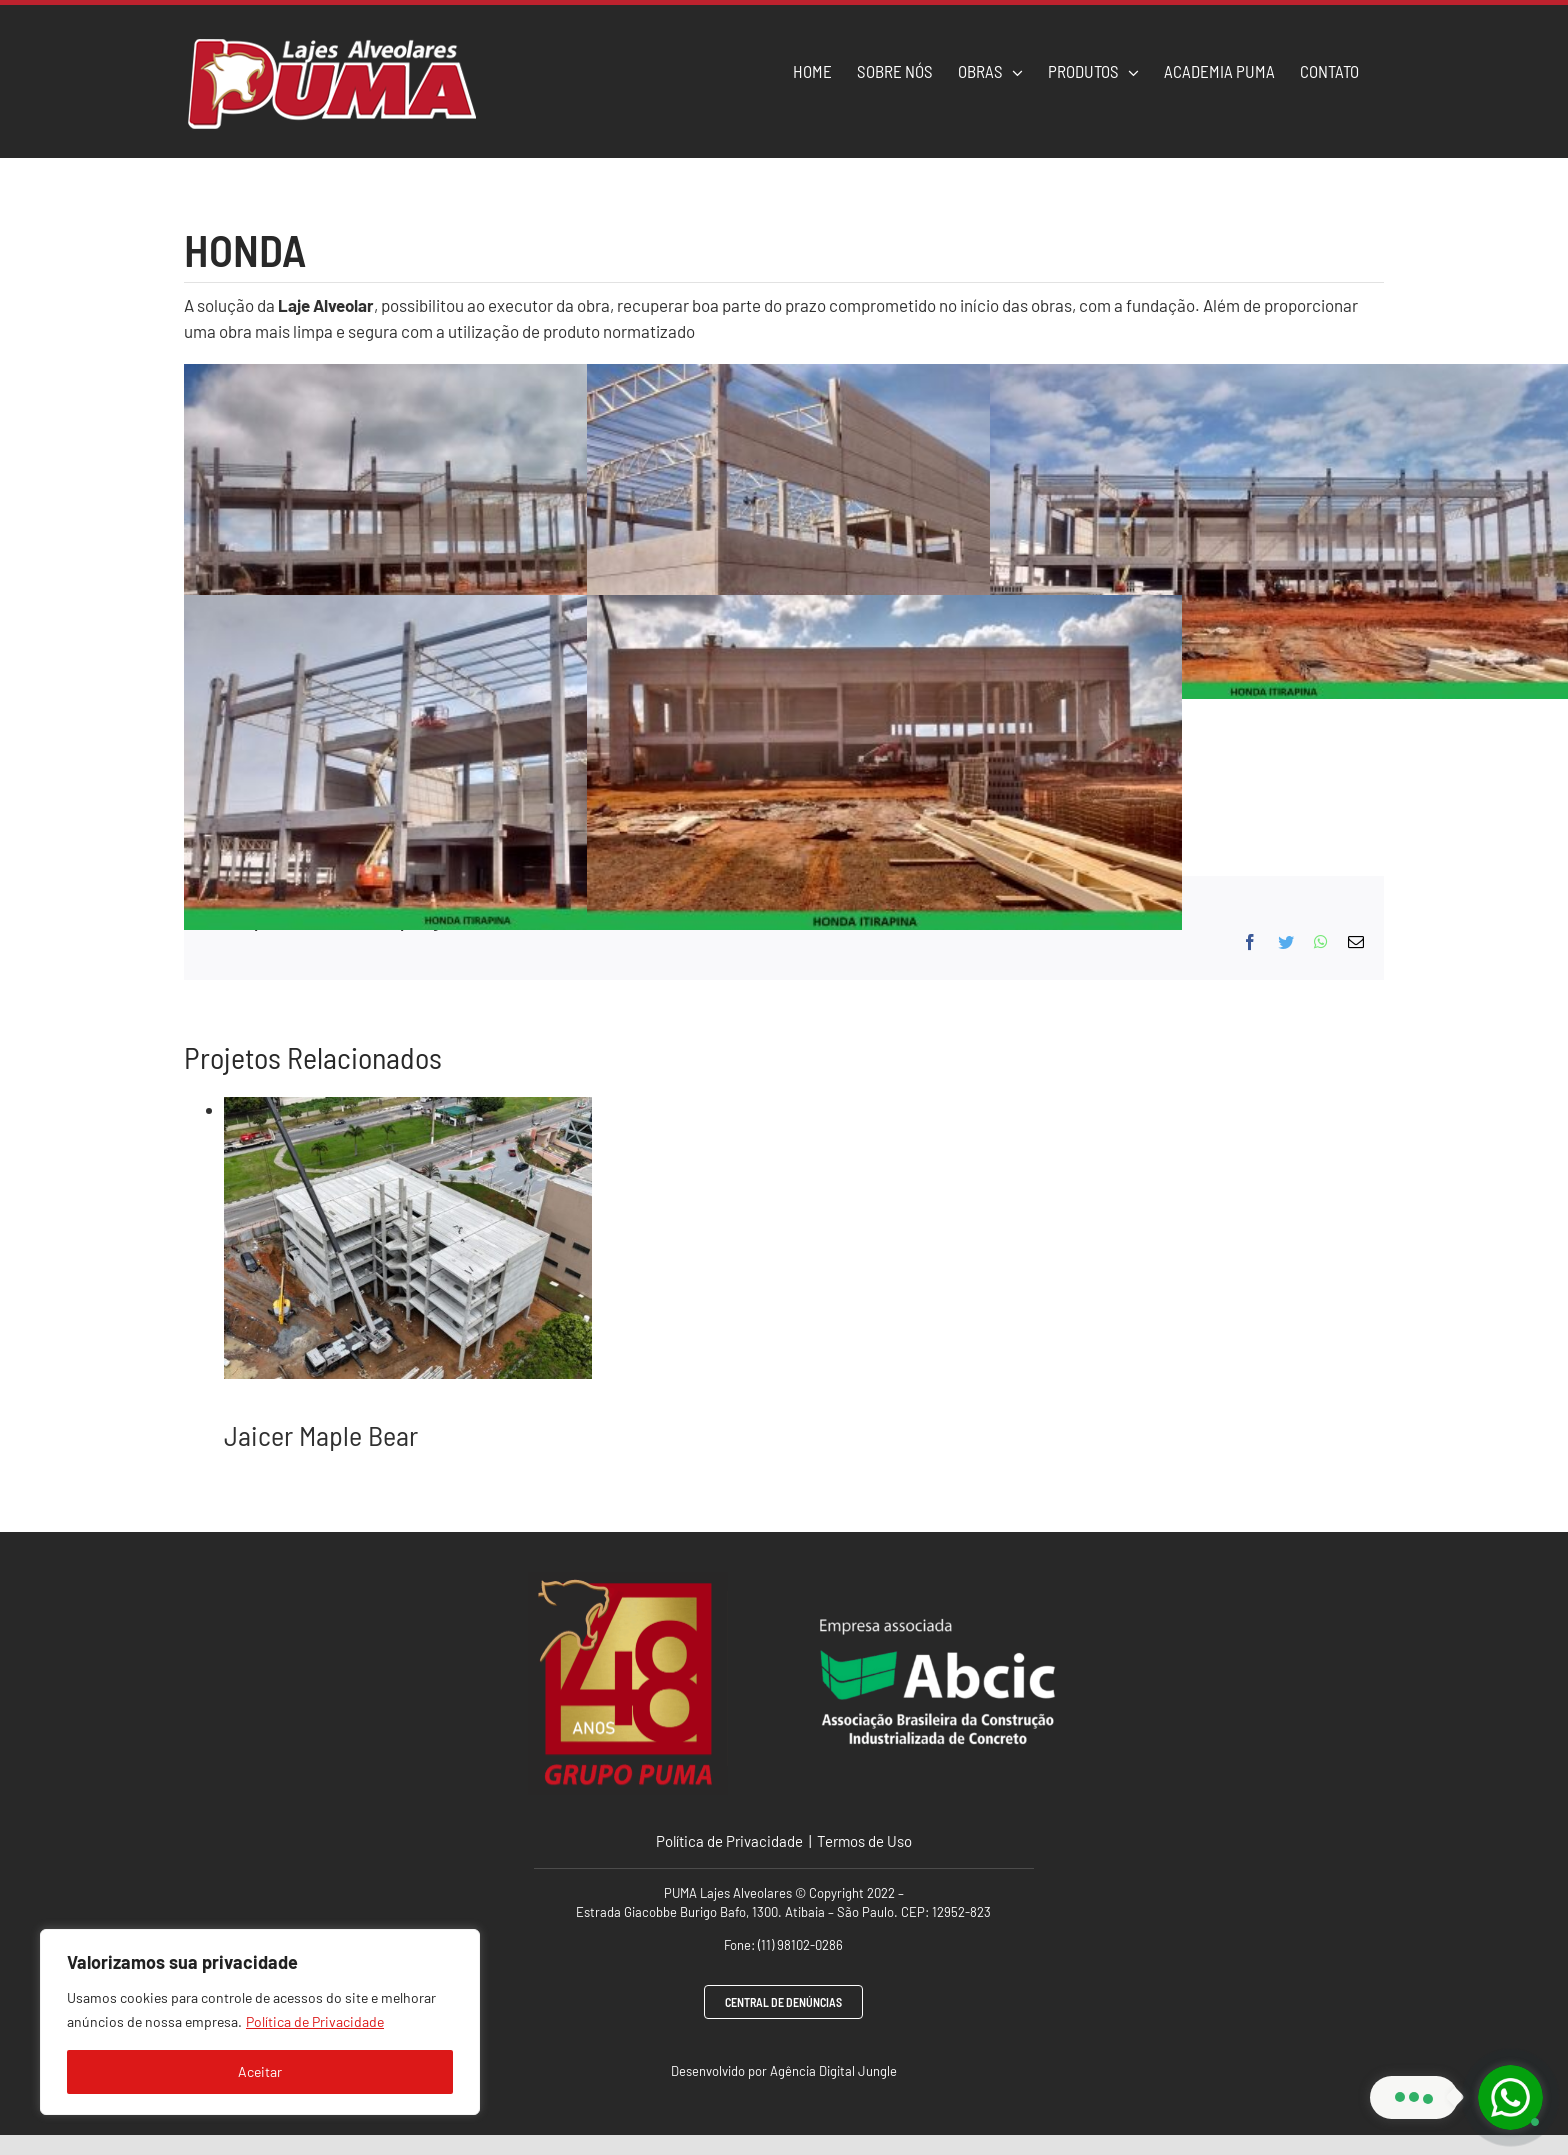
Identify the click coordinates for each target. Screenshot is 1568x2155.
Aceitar (260, 2071)
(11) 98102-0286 (800, 1945)
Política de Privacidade (315, 2021)
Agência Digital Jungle (833, 2071)
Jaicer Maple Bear (321, 1435)
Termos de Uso (863, 1841)
